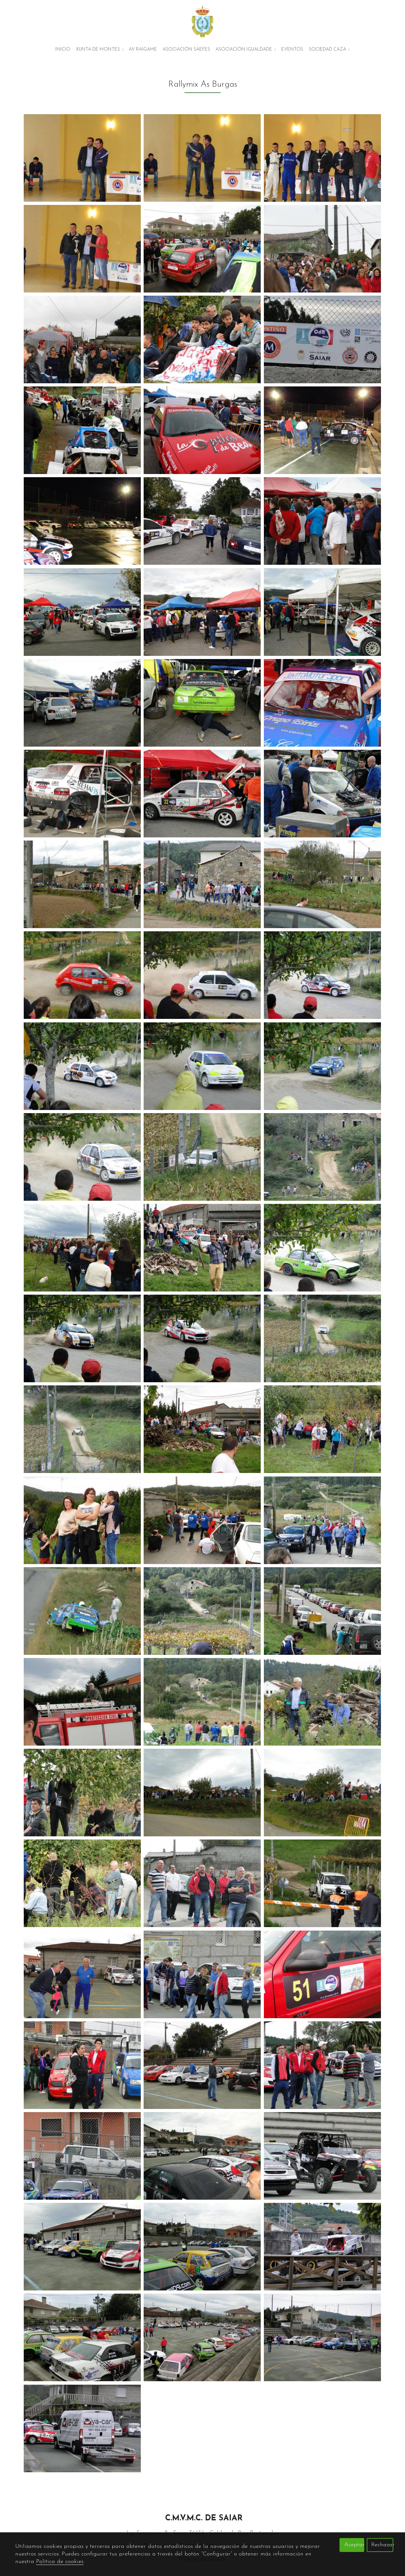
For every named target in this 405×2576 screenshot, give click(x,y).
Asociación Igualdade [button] (245, 49)
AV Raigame (143, 49)
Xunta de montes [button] (99, 49)
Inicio (62, 49)
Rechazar (382, 2545)
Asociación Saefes (186, 49)
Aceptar (354, 2545)
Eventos (292, 49)
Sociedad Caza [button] (329, 49)
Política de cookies (60, 2562)
